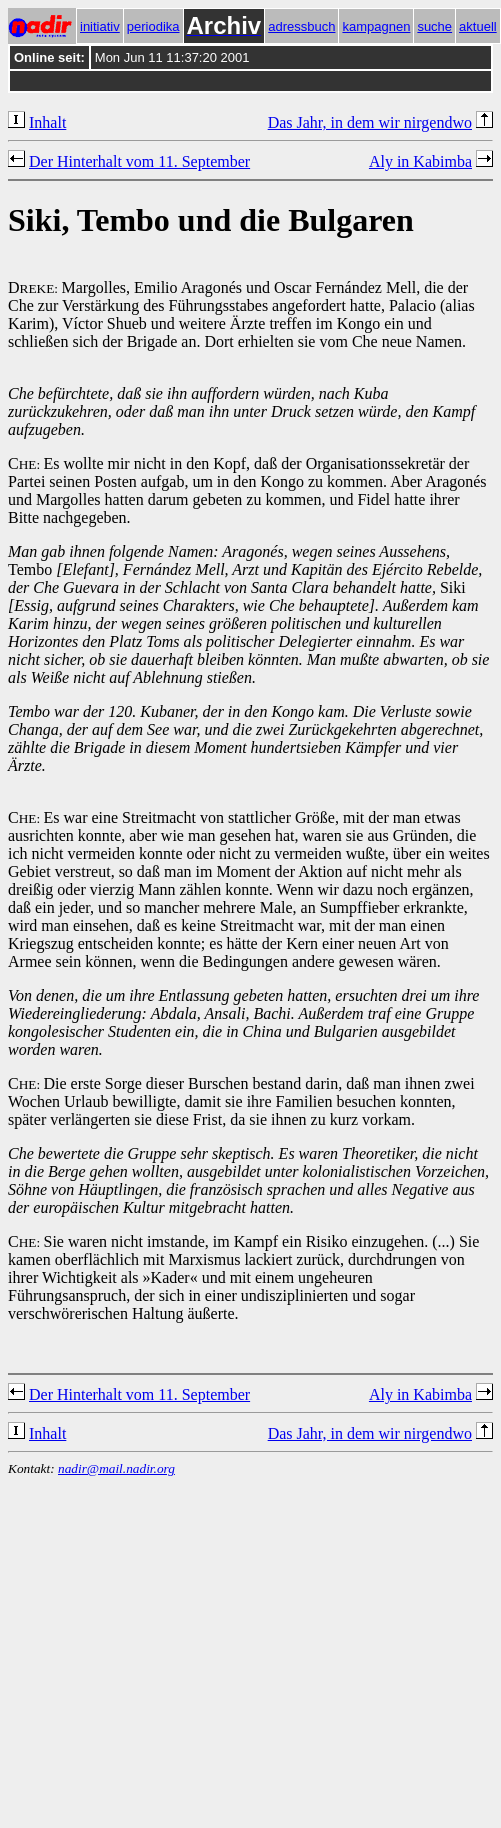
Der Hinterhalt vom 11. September (139, 161)
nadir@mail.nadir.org (116, 1468)
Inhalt (47, 122)
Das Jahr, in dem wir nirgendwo (370, 122)
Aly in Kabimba (420, 161)
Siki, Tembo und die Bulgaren (211, 220)
